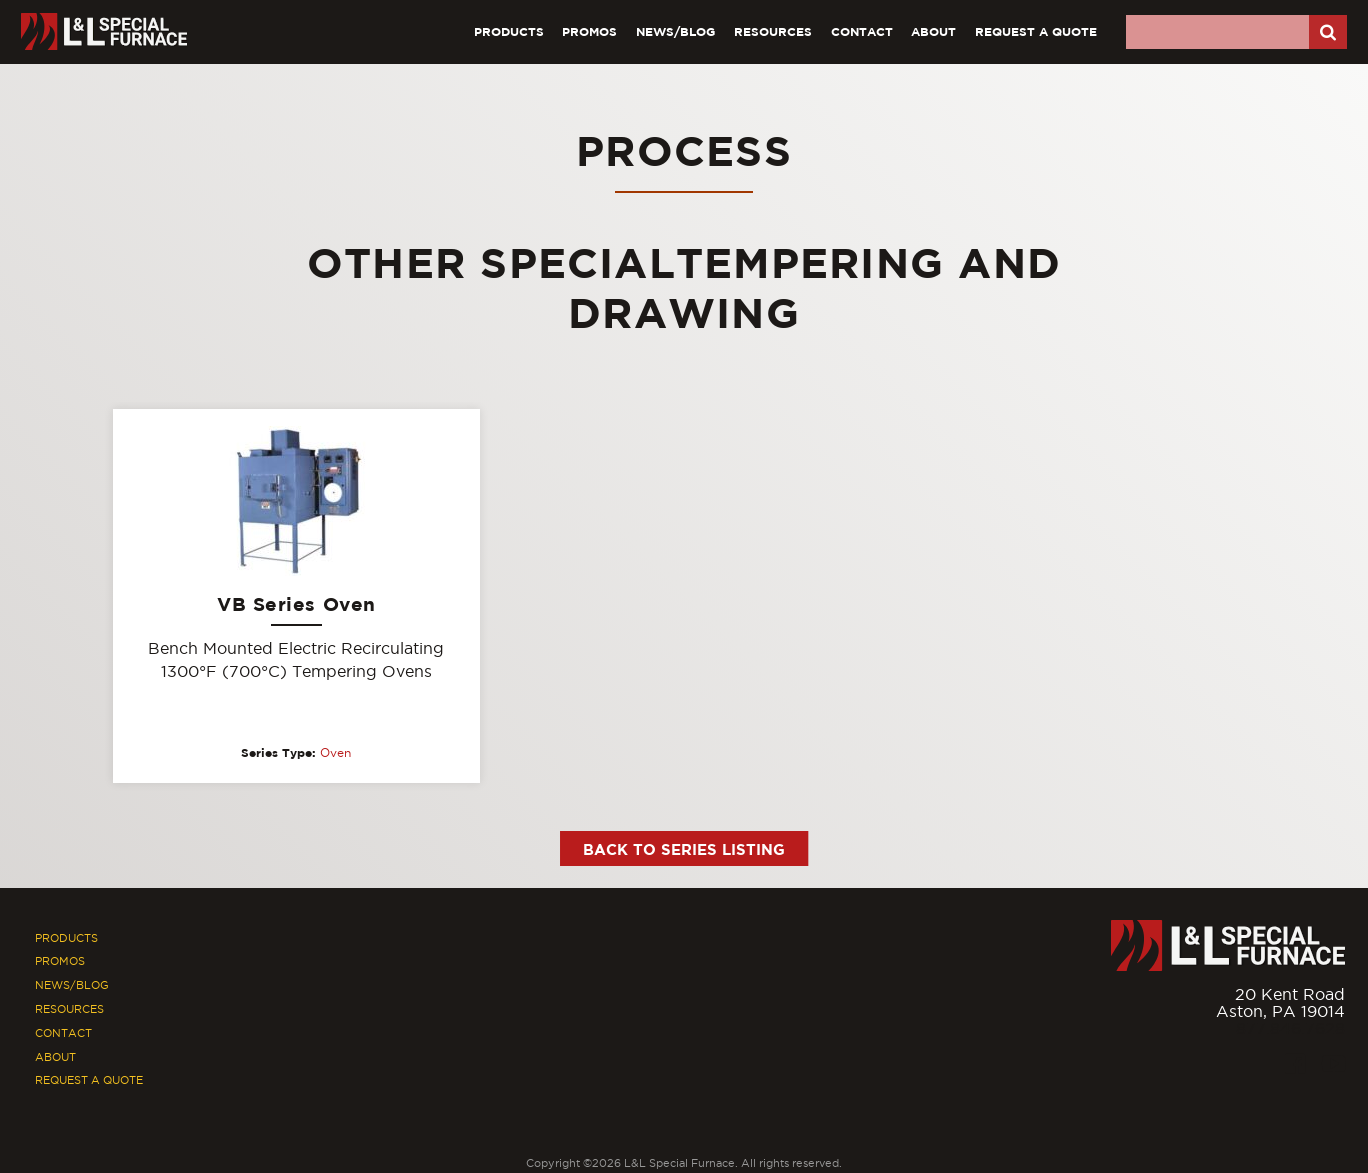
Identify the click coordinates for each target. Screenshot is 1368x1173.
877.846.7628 (1290, 1028)
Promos (589, 31)
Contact (862, 31)
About (933, 31)
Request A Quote (1036, 31)
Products (509, 31)
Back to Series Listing (684, 849)
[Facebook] (1295, 1063)
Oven (335, 753)
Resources (773, 31)
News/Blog (675, 31)
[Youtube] (1333, 1063)
